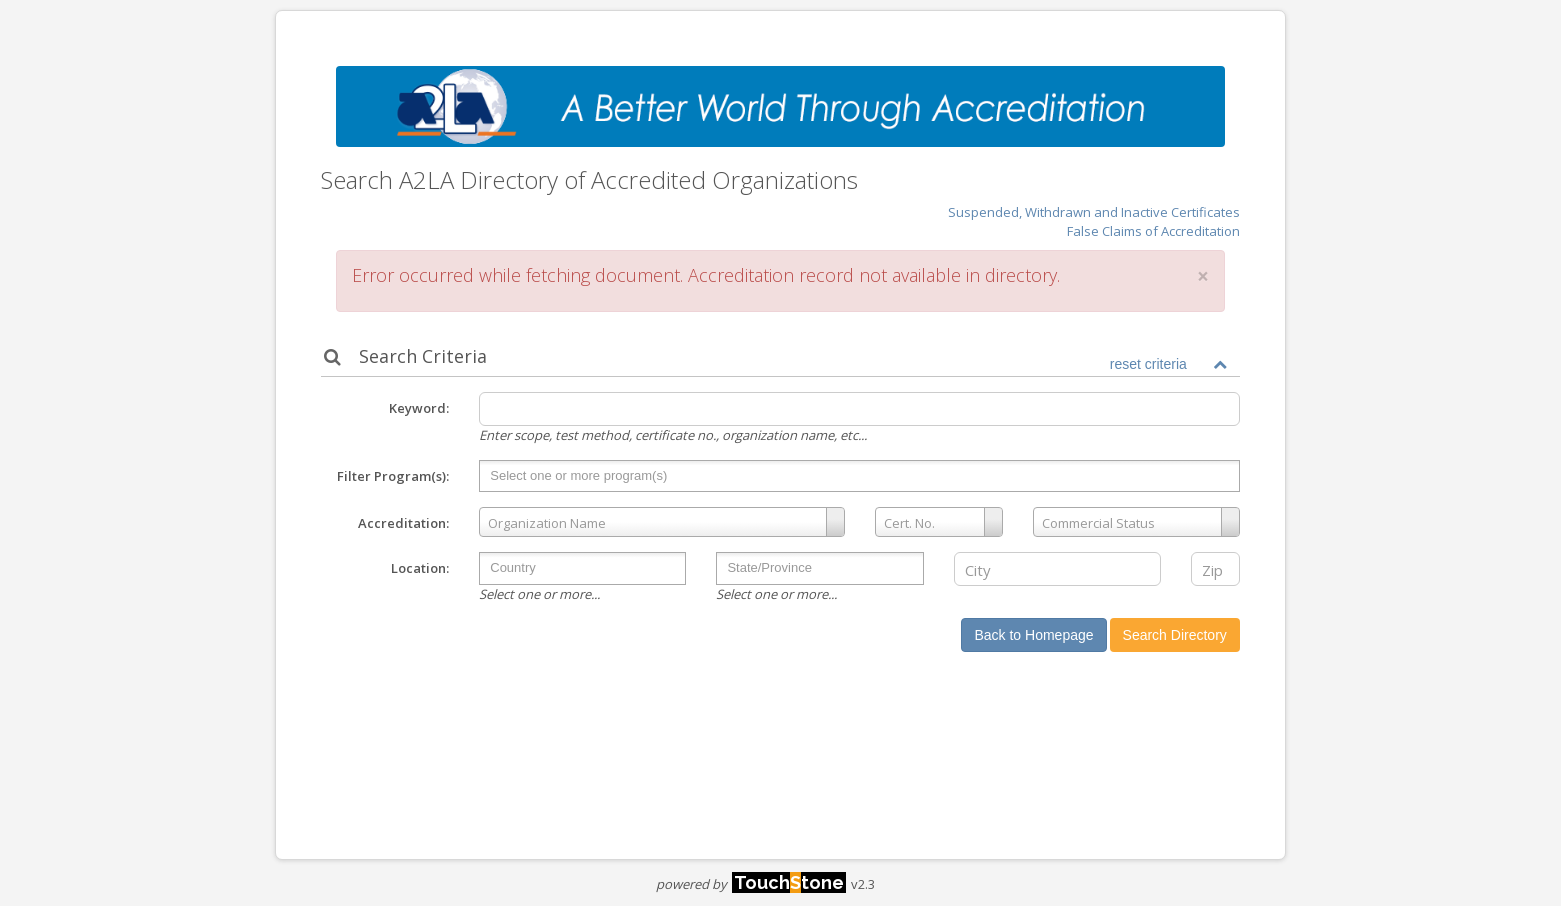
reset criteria (1148, 364)
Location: (420, 568)
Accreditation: (403, 523)
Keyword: (419, 408)
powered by (751, 884)
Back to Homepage (1033, 635)
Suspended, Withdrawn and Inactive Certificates (1094, 212)
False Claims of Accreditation (1153, 231)
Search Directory (1175, 635)
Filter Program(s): (393, 476)
